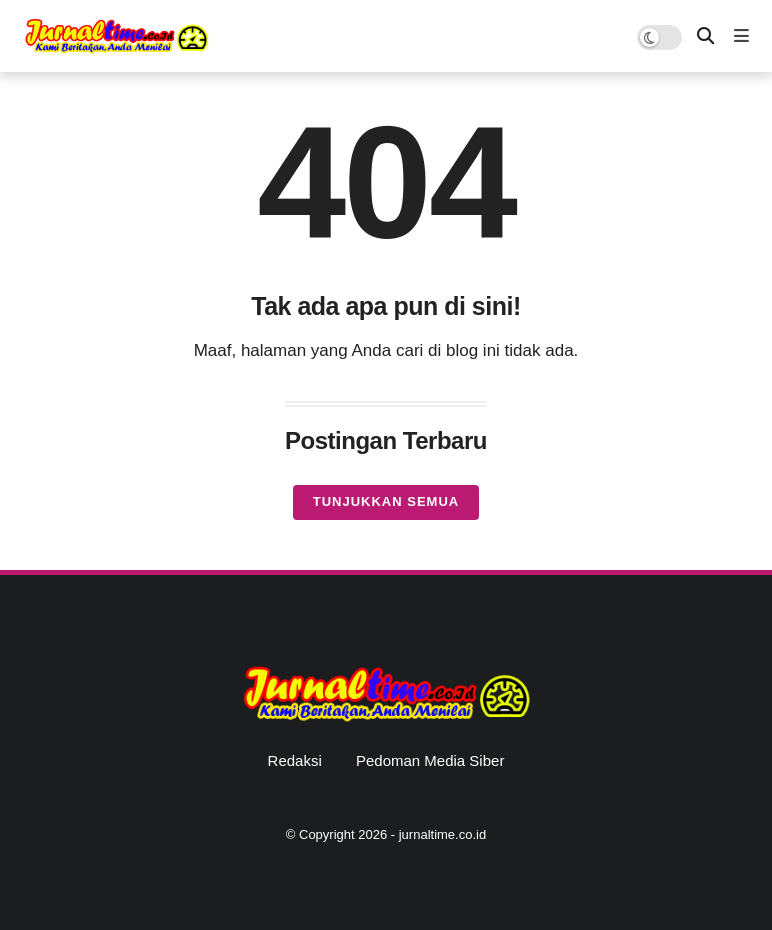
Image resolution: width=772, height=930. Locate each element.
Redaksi (295, 760)
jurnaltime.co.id (442, 834)
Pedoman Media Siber (430, 760)
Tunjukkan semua (386, 501)
